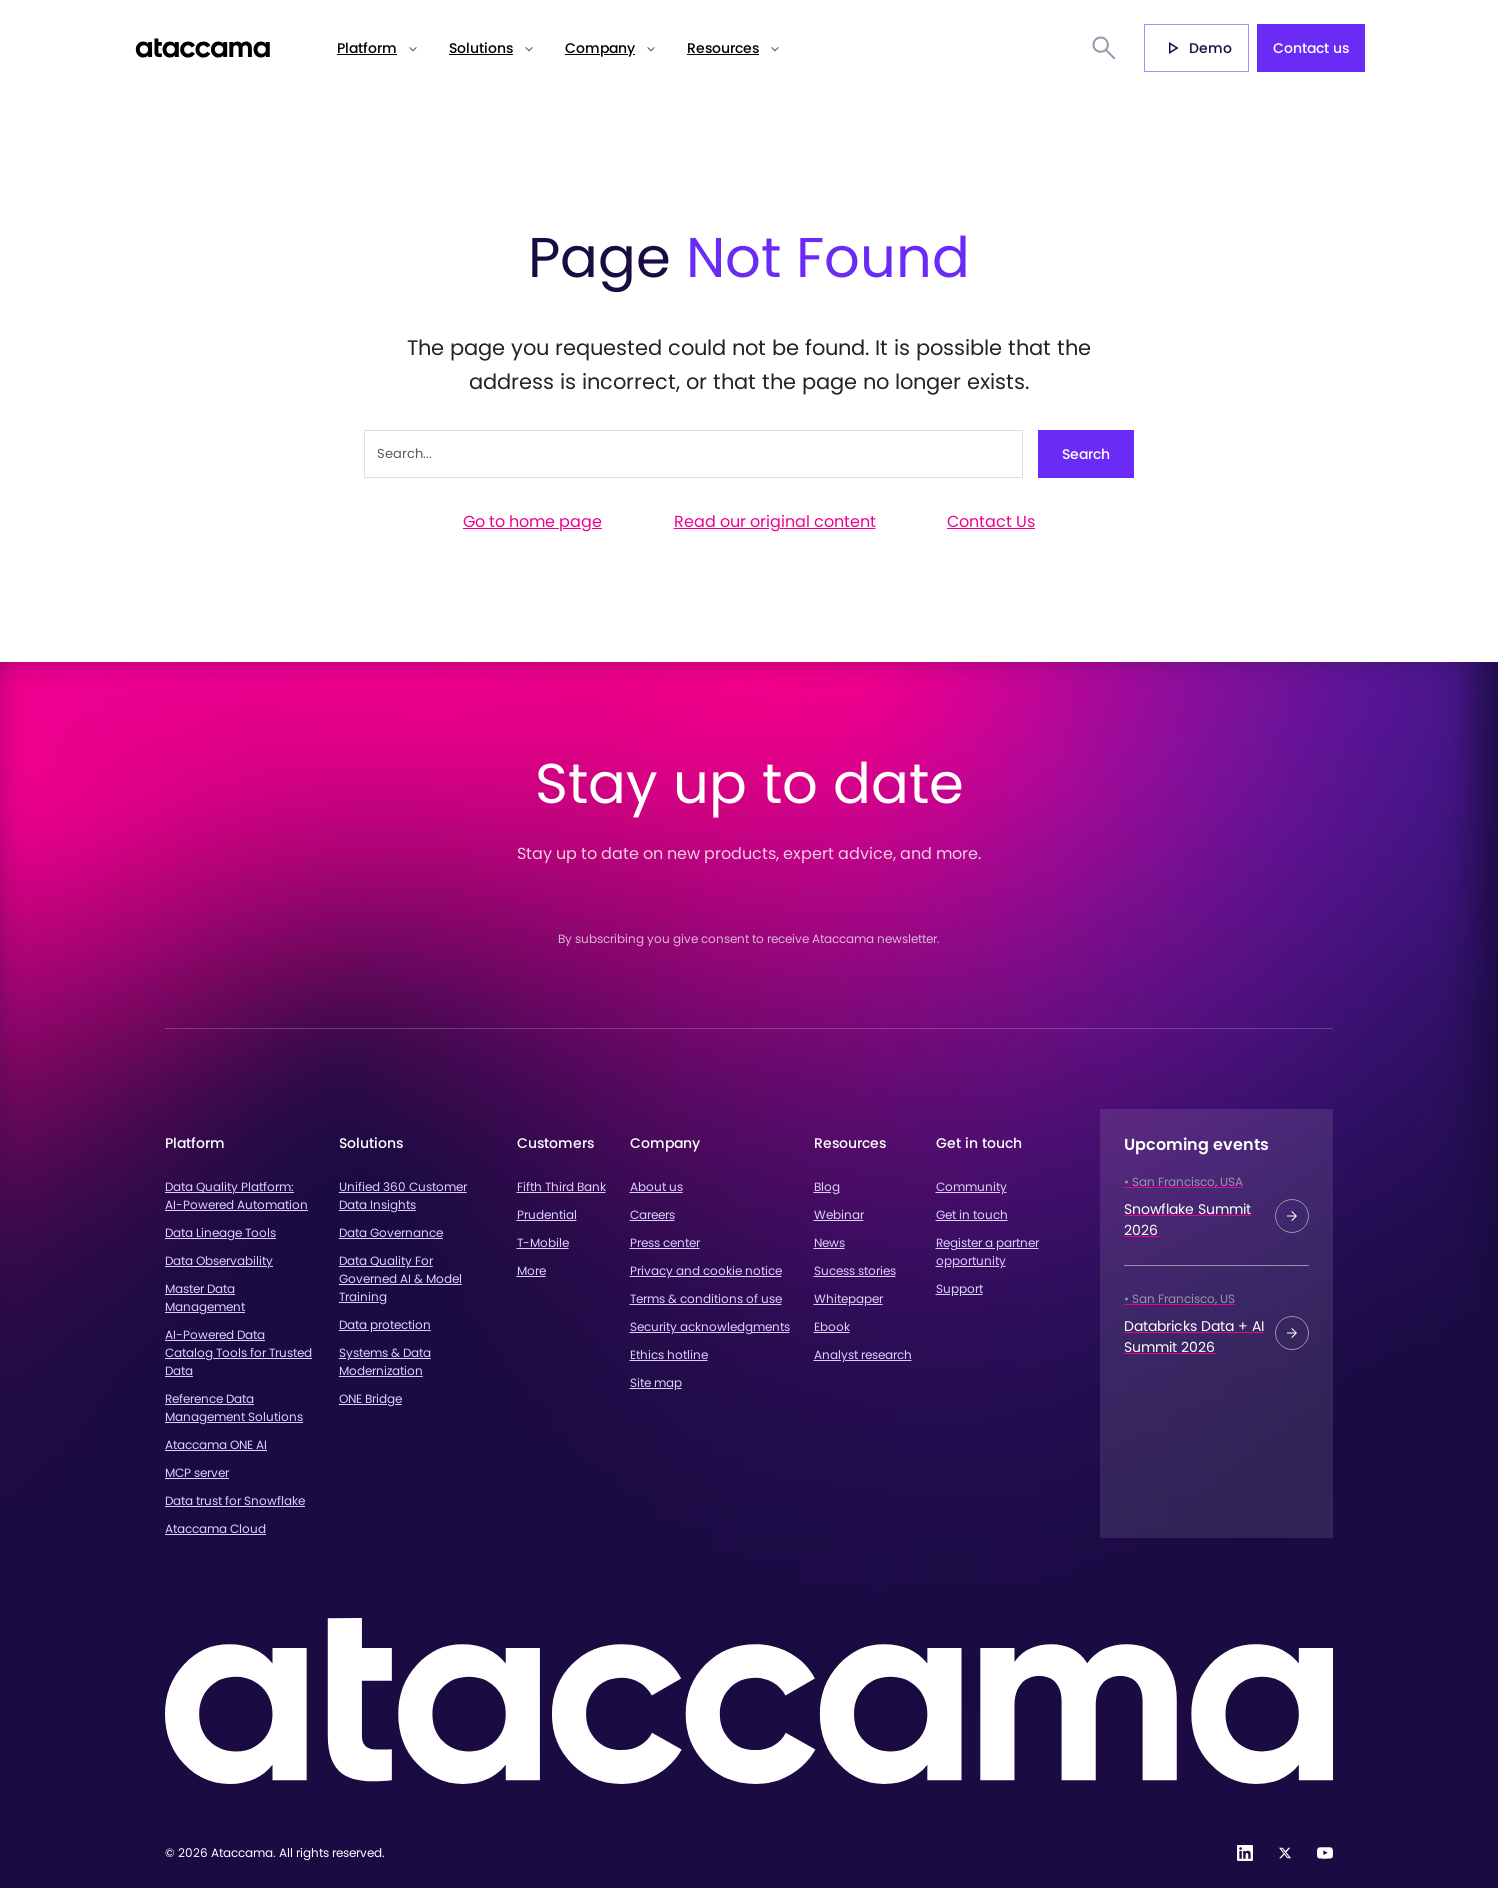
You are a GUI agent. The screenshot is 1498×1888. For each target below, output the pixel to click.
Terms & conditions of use (706, 1298)
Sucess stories (855, 1270)
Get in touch (972, 1214)
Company (600, 48)
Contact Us (991, 521)
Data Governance (391, 1232)
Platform (367, 48)
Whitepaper (848, 1298)
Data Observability (219, 1260)
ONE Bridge (370, 1398)
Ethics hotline (669, 1354)
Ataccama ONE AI (216, 1444)
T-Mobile (543, 1242)
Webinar (839, 1214)
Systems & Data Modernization (385, 1361)
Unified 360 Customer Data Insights (403, 1195)
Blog (827, 1186)
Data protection (385, 1324)
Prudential (547, 1214)
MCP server (197, 1472)
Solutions (481, 48)
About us (656, 1186)
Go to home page (532, 521)
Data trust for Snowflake (235, 1500)
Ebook (832, 1326)
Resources (723, 48)
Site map (656, 1382)
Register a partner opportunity (987, 1251)
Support (959, 1288)
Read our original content (775, 521)
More (531, 1270)
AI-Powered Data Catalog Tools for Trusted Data (238, 1352)
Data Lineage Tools (220, 1232)
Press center (665, 1242)
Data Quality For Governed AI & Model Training (400, 1278)
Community (971, 1186)
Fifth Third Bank (561, 1186)
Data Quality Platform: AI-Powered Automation (236, 1195)
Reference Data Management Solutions (234, 1407)
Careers (652, 1214)
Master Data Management (205, 1297)
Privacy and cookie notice (706, 1270)
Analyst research (863, 1354)
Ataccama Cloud (215, 1528)
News (829, 1242)
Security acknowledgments (710, 1326)
